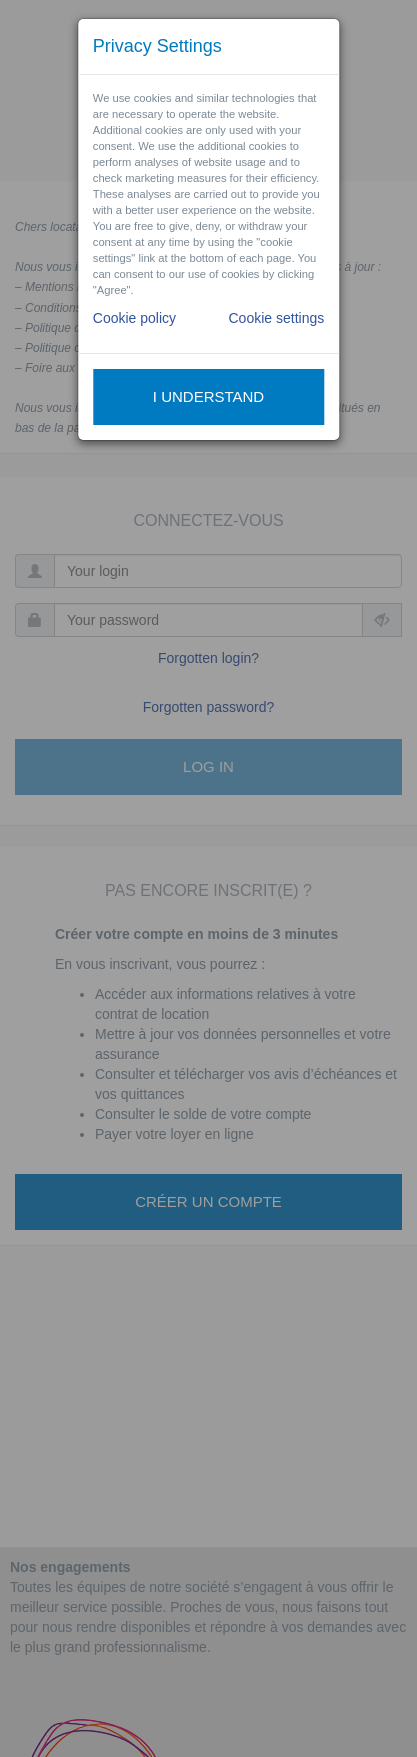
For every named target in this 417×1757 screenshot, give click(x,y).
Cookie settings (276, 318)
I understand (208, 396)
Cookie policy (134, 318)
